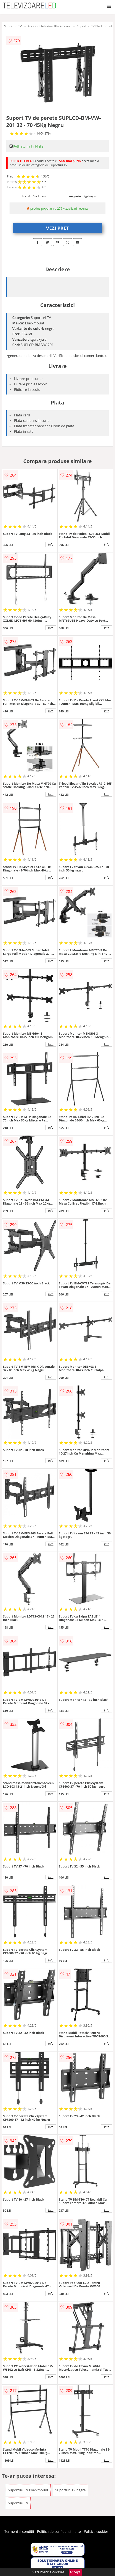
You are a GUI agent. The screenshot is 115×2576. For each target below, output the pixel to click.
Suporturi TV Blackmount (94, 26)
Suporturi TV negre (70, 2490)
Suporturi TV (13, 26)
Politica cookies (96, 2531)
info (50, 544)
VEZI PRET (57, 228)
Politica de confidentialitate (59, 2531)
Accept (75, 2572)
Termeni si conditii (19, 2531)
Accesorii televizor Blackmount (49, 26)
